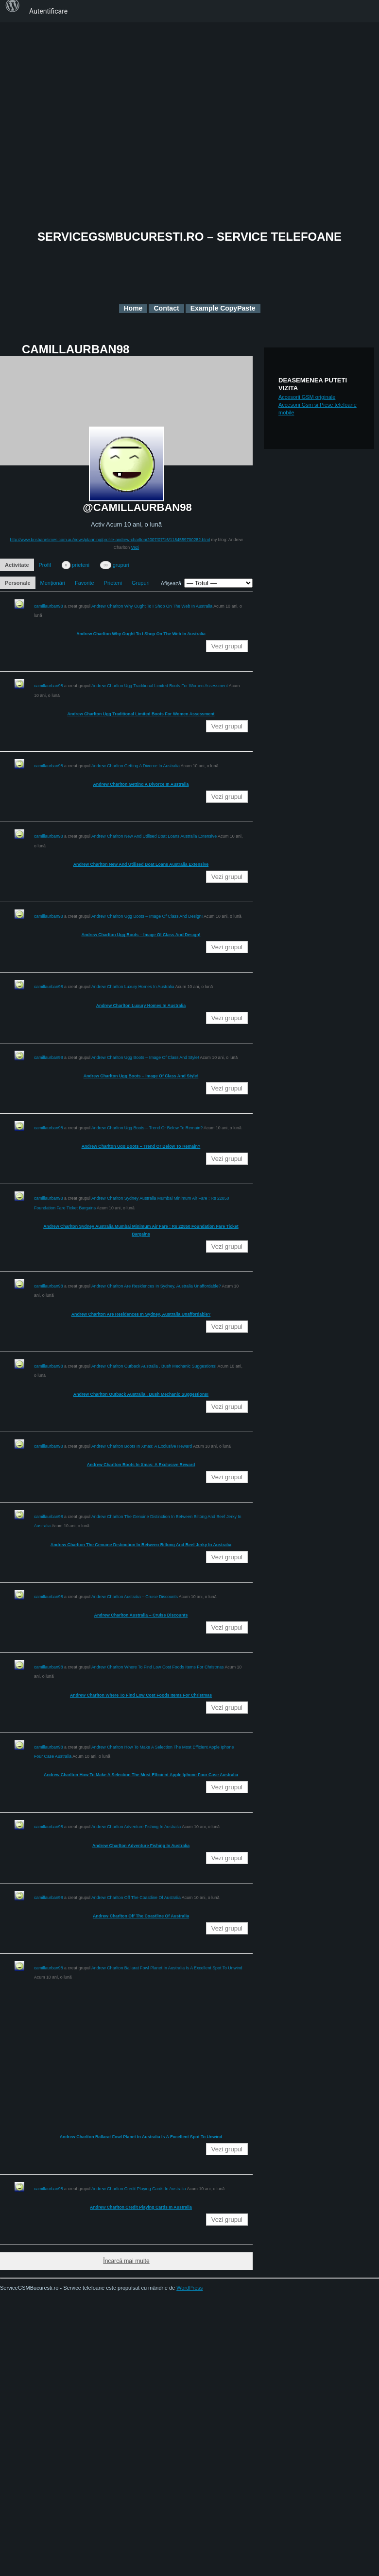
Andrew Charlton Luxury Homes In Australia (132, 986)
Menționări (52, 583)
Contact (166, 308)
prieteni (75, 565)
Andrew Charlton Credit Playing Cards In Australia (138, 2188)
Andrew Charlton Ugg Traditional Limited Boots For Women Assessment (159, 685)
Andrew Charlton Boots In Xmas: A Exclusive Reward (141, 1446)
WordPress (189, 2288)
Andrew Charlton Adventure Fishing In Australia (136, 1826)
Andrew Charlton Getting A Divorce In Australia (135, 765)
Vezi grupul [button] (226, 646)
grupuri (114, 565)
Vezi (135, 547)
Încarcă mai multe (126, 2261)
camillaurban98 (48, 606)
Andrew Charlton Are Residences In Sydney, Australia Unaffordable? (156, 1286)
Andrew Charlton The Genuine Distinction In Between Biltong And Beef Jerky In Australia (141, 1544)
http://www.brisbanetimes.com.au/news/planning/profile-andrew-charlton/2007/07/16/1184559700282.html (110, 539)
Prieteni (113, 583)
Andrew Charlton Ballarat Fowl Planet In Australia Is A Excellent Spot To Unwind (166, 1967)
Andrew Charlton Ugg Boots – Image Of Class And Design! (147, 916)
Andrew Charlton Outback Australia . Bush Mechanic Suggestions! (154, 1366)
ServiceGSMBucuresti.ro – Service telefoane (189, 236)
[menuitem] (12, 11)
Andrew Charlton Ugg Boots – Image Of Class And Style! (145, 1057)
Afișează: (172, 583)
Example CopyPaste (223, 308)
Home (133, 308)
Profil (45, 565)
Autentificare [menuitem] (48, 11)
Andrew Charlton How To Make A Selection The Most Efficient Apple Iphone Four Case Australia (141, 1774)
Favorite (84, 583)
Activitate (17, 565)
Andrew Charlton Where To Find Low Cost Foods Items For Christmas (157, 1667)
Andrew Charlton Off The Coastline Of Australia (136, 1897)
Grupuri (141, 583)
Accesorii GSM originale (306, 397)
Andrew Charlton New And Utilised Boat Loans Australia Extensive (154, 836)
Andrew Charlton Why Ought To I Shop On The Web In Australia (151, 606)
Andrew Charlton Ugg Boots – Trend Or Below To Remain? (147, 1127)
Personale (18, 583)
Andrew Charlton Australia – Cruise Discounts (134, 1596)
